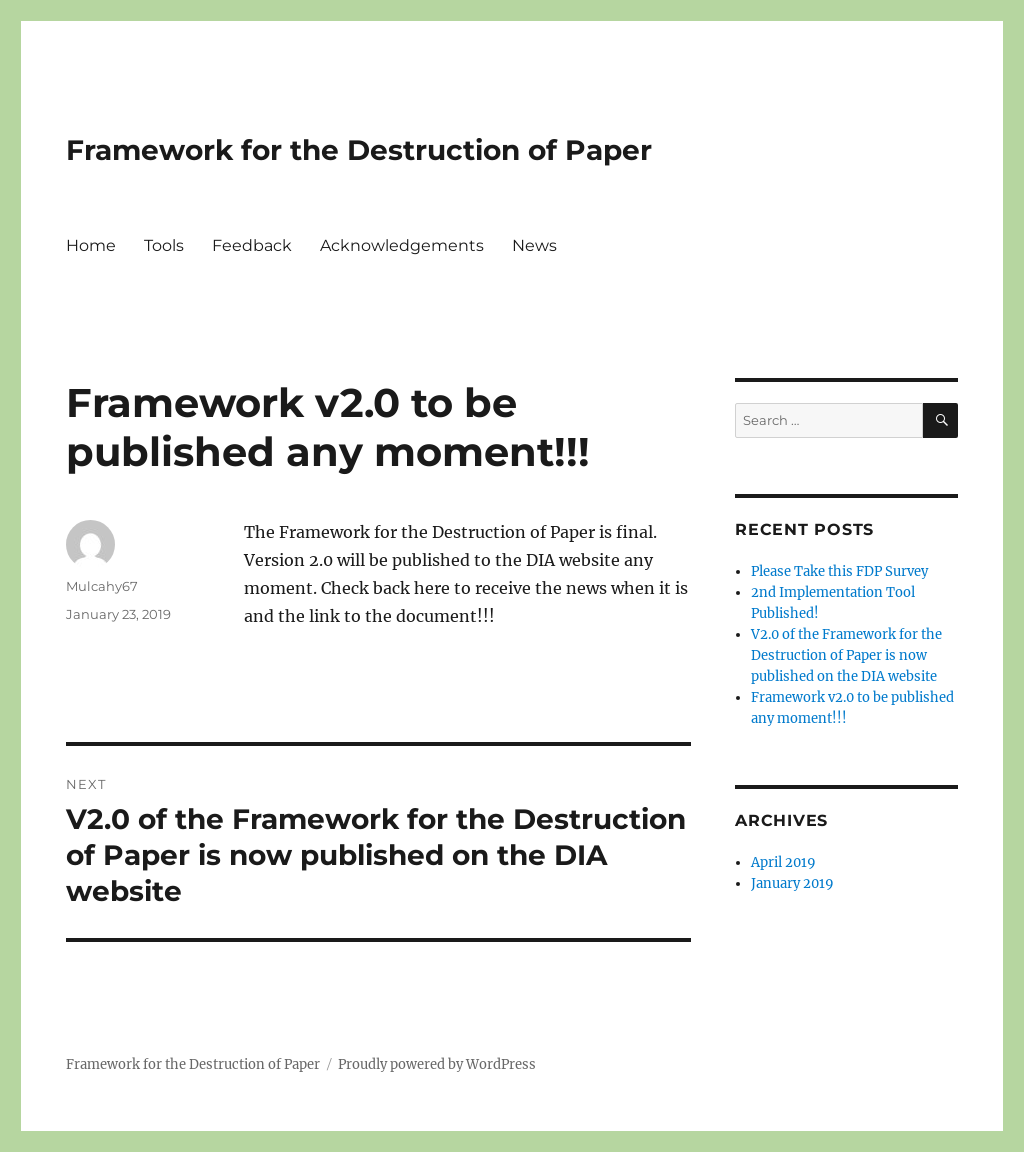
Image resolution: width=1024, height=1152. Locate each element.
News (534, 245)
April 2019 (783, 862)
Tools (164, 245)
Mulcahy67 (102, 586)
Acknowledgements (402, 245)
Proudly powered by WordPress (437, 1064)
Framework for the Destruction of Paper (359, 150)
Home (91, 245)
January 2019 (792, 883)
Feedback (252, 245)
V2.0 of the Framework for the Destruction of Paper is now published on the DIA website (846, 655)
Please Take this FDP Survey (839, 571)
